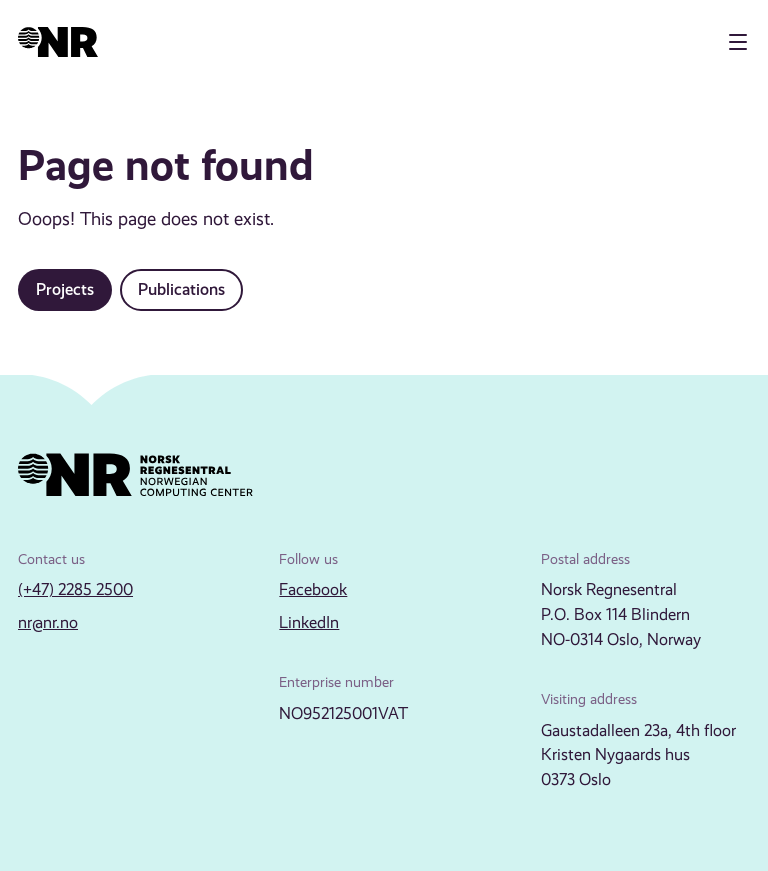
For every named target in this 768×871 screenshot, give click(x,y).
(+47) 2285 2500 (75, 589)
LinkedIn (309, 622)
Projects (65, 289)
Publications (181, 289)
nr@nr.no (48, 622)
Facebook (313, 589)
